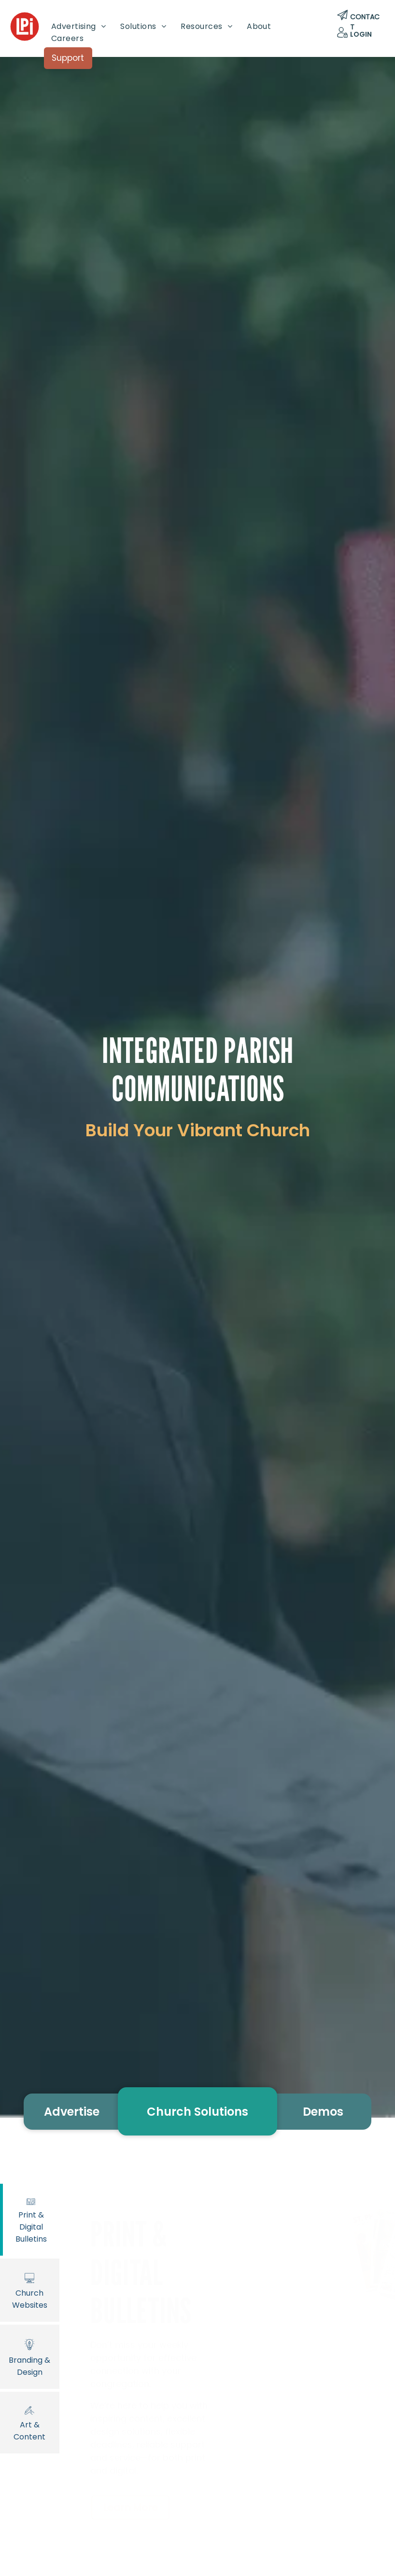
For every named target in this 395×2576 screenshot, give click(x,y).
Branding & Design (30, 2356)
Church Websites (30, 2289)
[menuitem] (78, 26)
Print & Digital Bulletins (31, 2219)
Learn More (130, 2507)
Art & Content (30, 2422)
